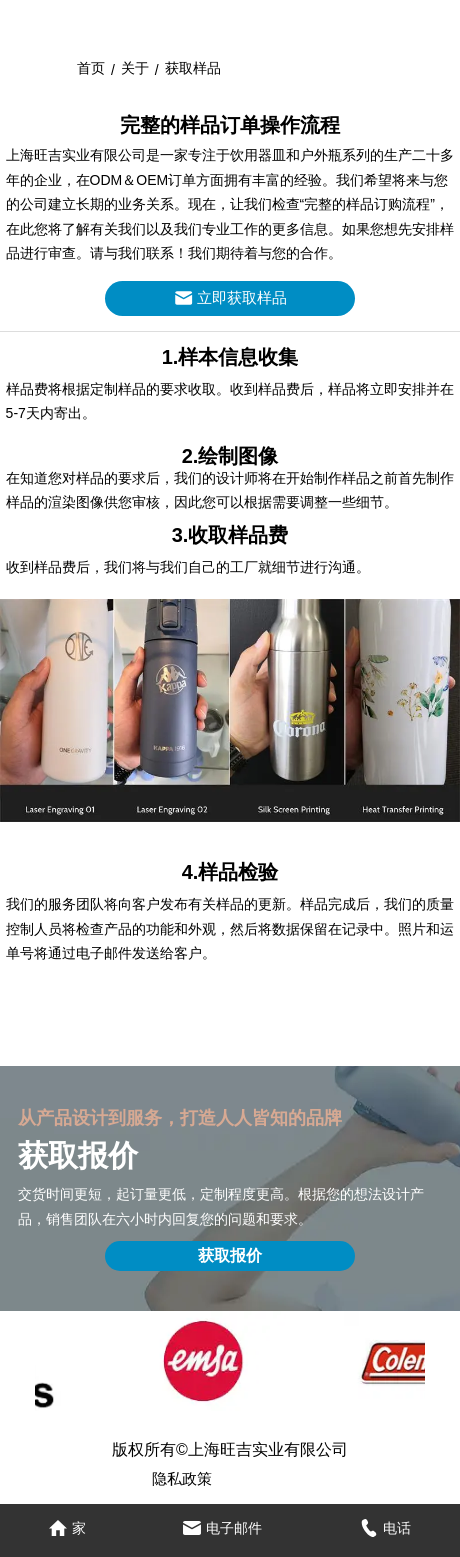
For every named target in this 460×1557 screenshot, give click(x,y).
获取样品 (193, 68)
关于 (135, 68)
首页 (91, 68)
